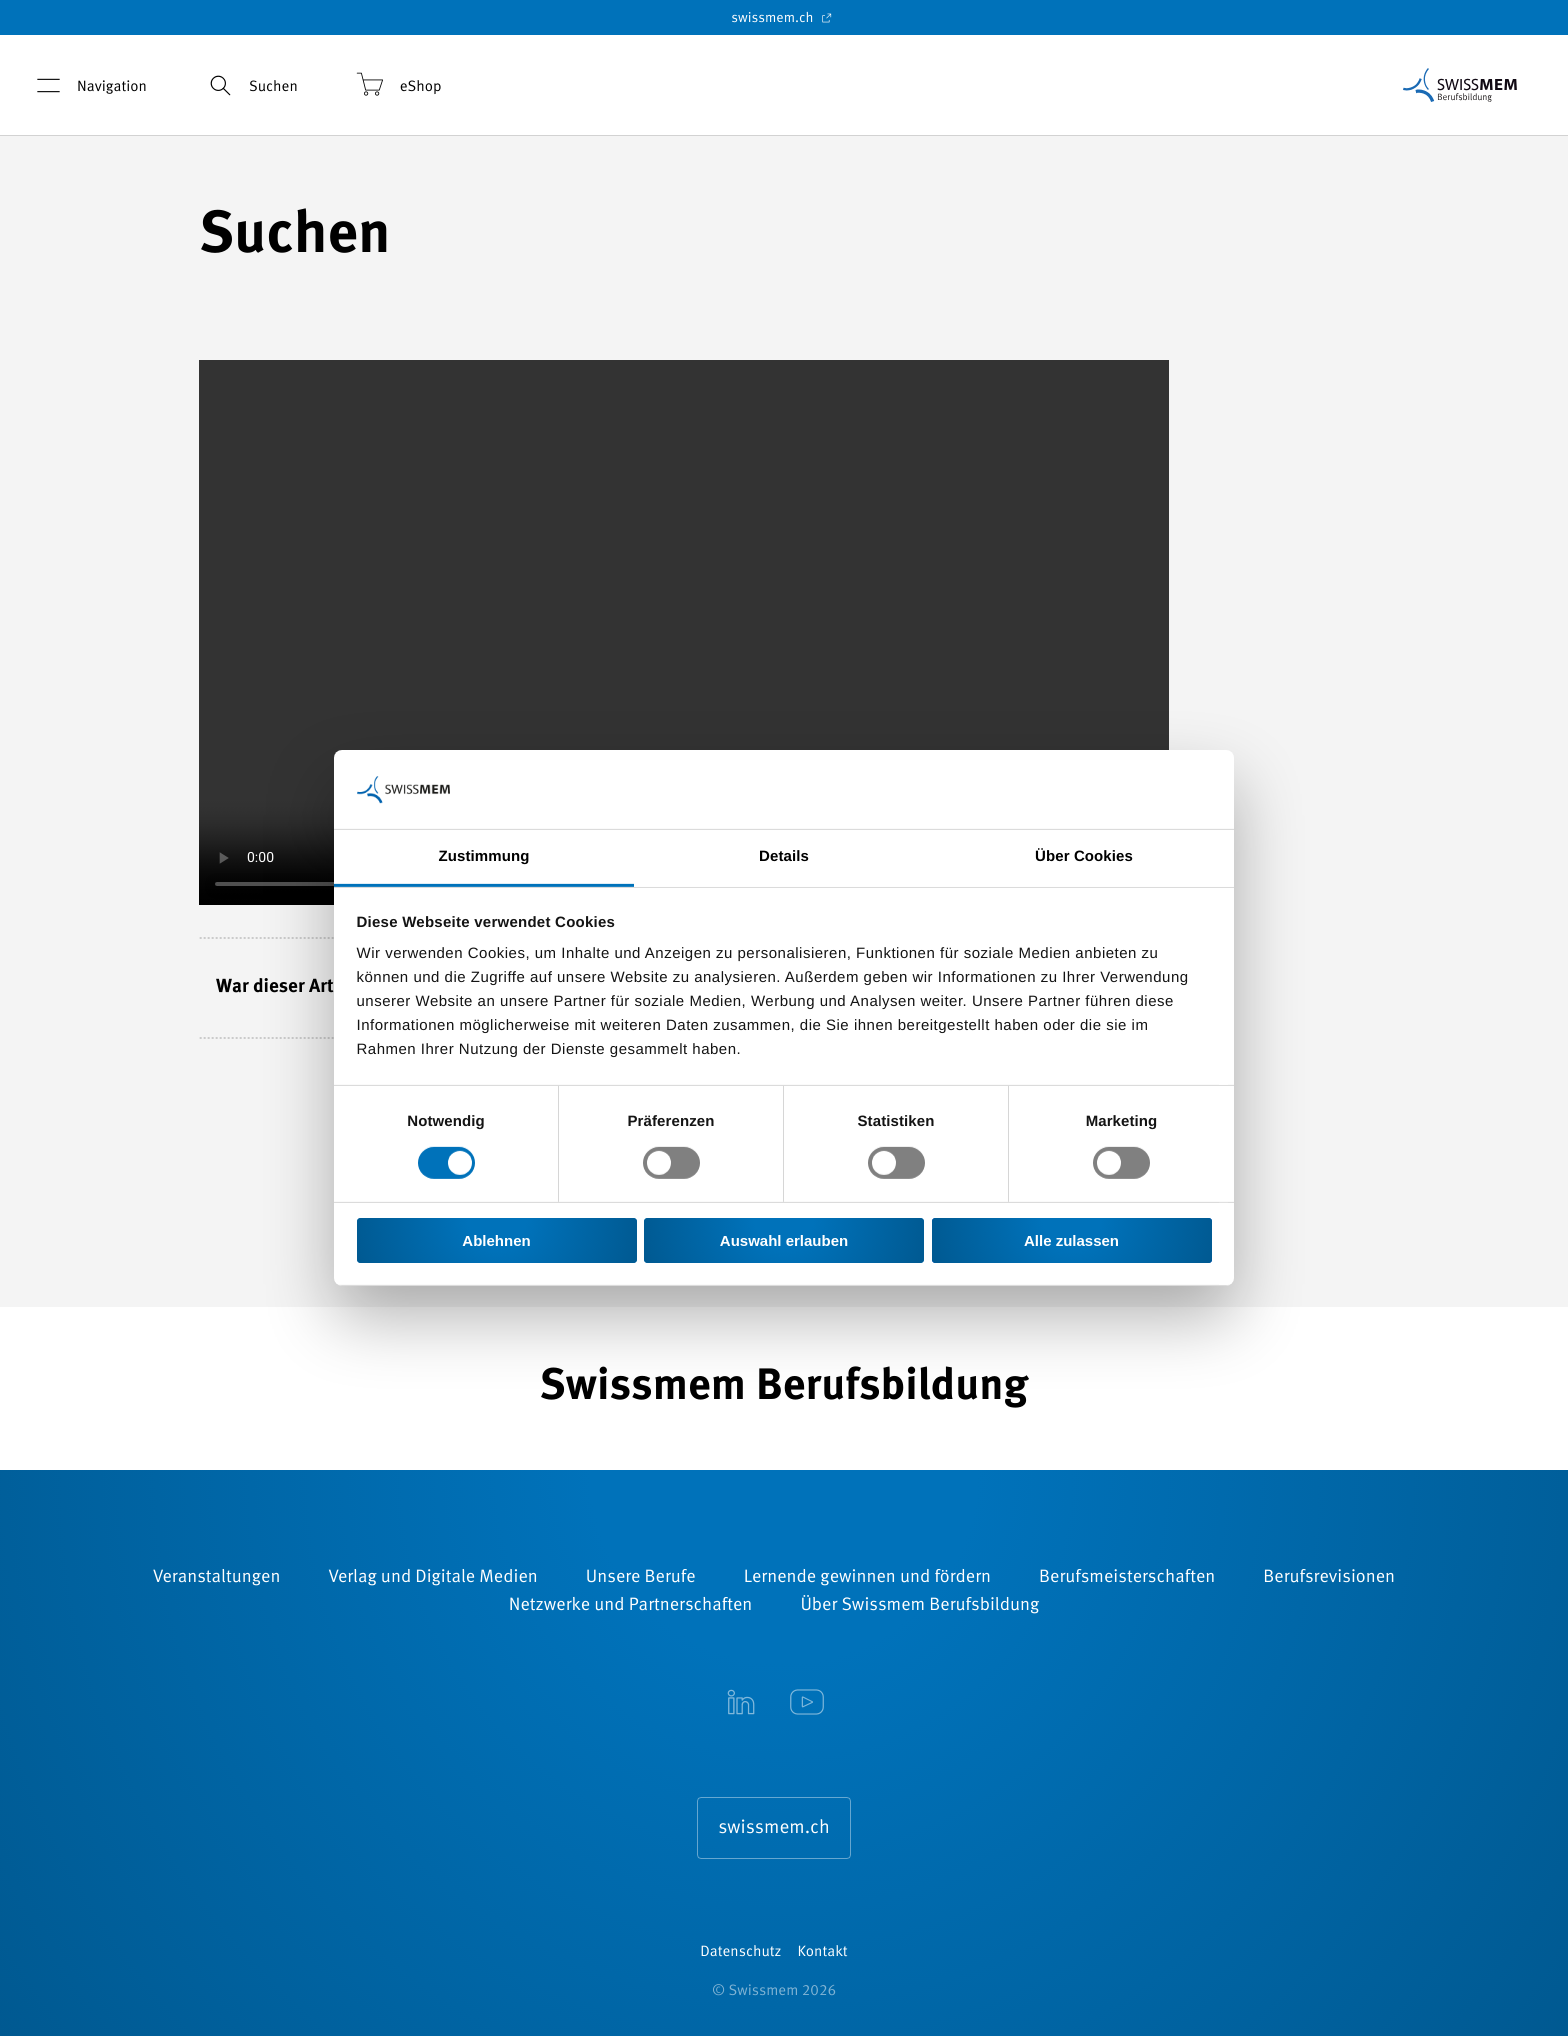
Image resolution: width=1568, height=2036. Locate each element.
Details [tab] (784, 856)
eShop (397, 85)
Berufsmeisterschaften (1127, 1578)
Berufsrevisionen (1329, 1578)
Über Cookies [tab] (1084, 856)
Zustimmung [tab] (484, 856)
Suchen (250, 85)
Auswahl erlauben (784, 1240)
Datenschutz (740, 1952)
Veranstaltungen (216, 1578)
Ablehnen (496, 1240)
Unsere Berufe (641, 1578)
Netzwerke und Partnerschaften (631, 1606)
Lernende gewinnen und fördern (867, 1578)
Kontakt (823, 1952)
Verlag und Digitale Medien (432, 1578)
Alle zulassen (1071, 1240)
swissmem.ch (783, 18)
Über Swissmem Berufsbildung (919, 1606)
